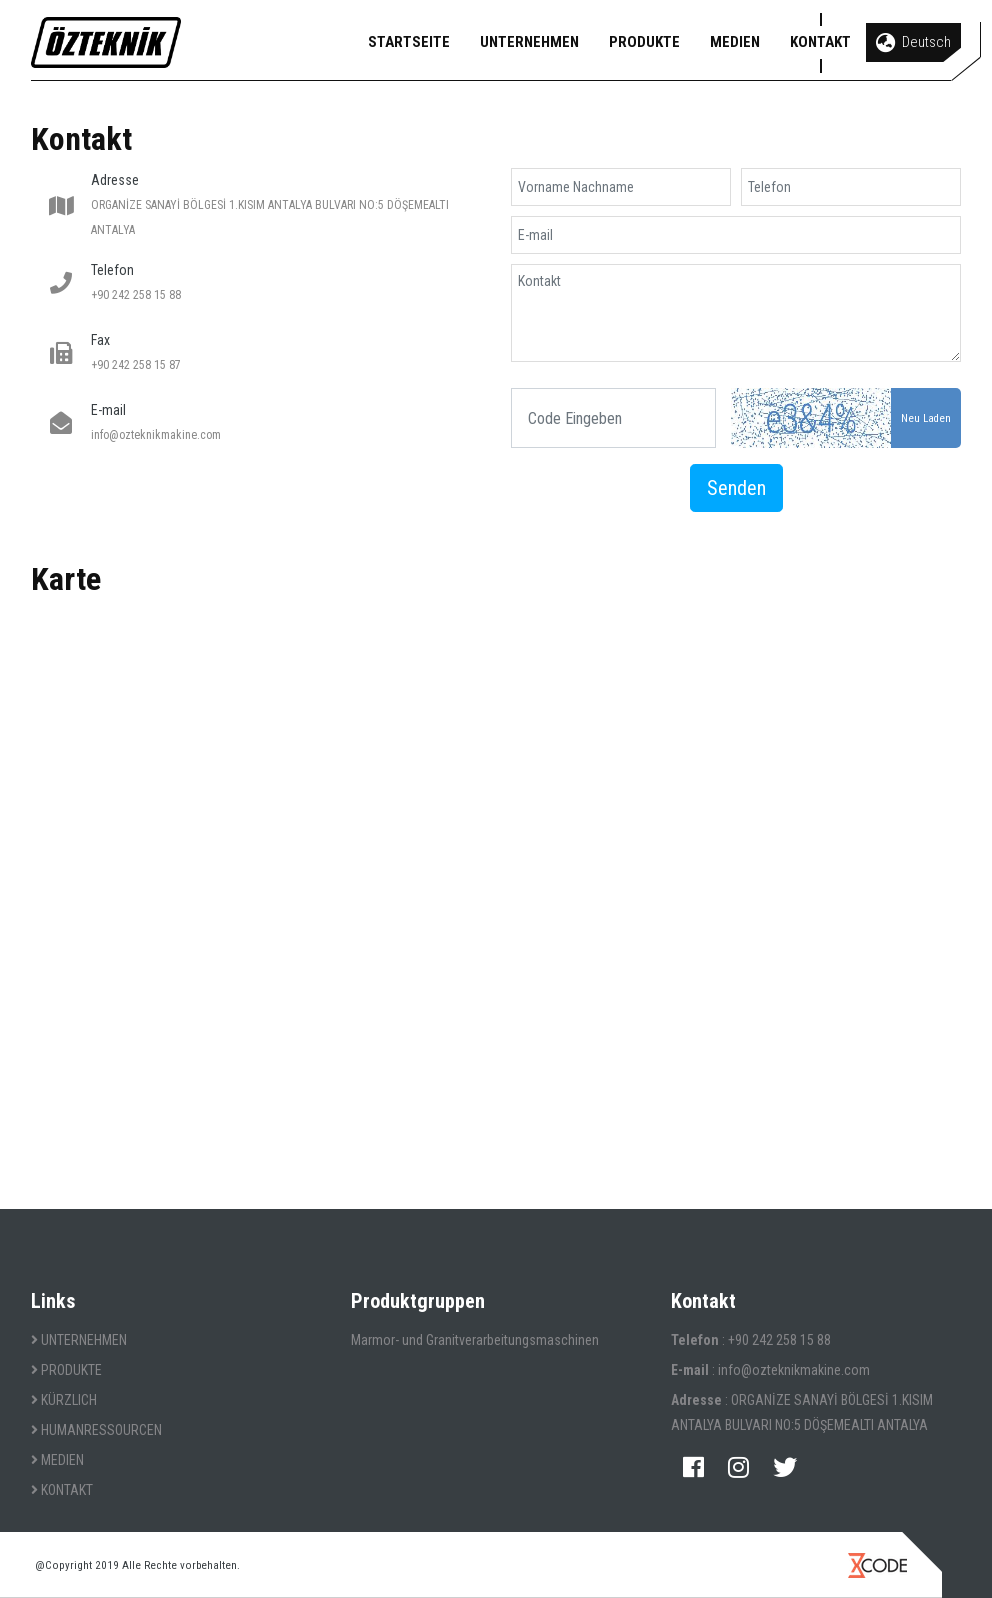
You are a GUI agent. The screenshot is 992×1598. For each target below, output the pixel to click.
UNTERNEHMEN (529, 42)
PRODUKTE (644, 42)
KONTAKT (820, 42)
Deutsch (913, 43)
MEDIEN (735, 42)
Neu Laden (926, 418)
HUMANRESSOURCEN (96, 1430)
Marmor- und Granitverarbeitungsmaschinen (475, 1340)
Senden (736, 488)
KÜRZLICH (64, 1400)
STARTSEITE (409, 42)
